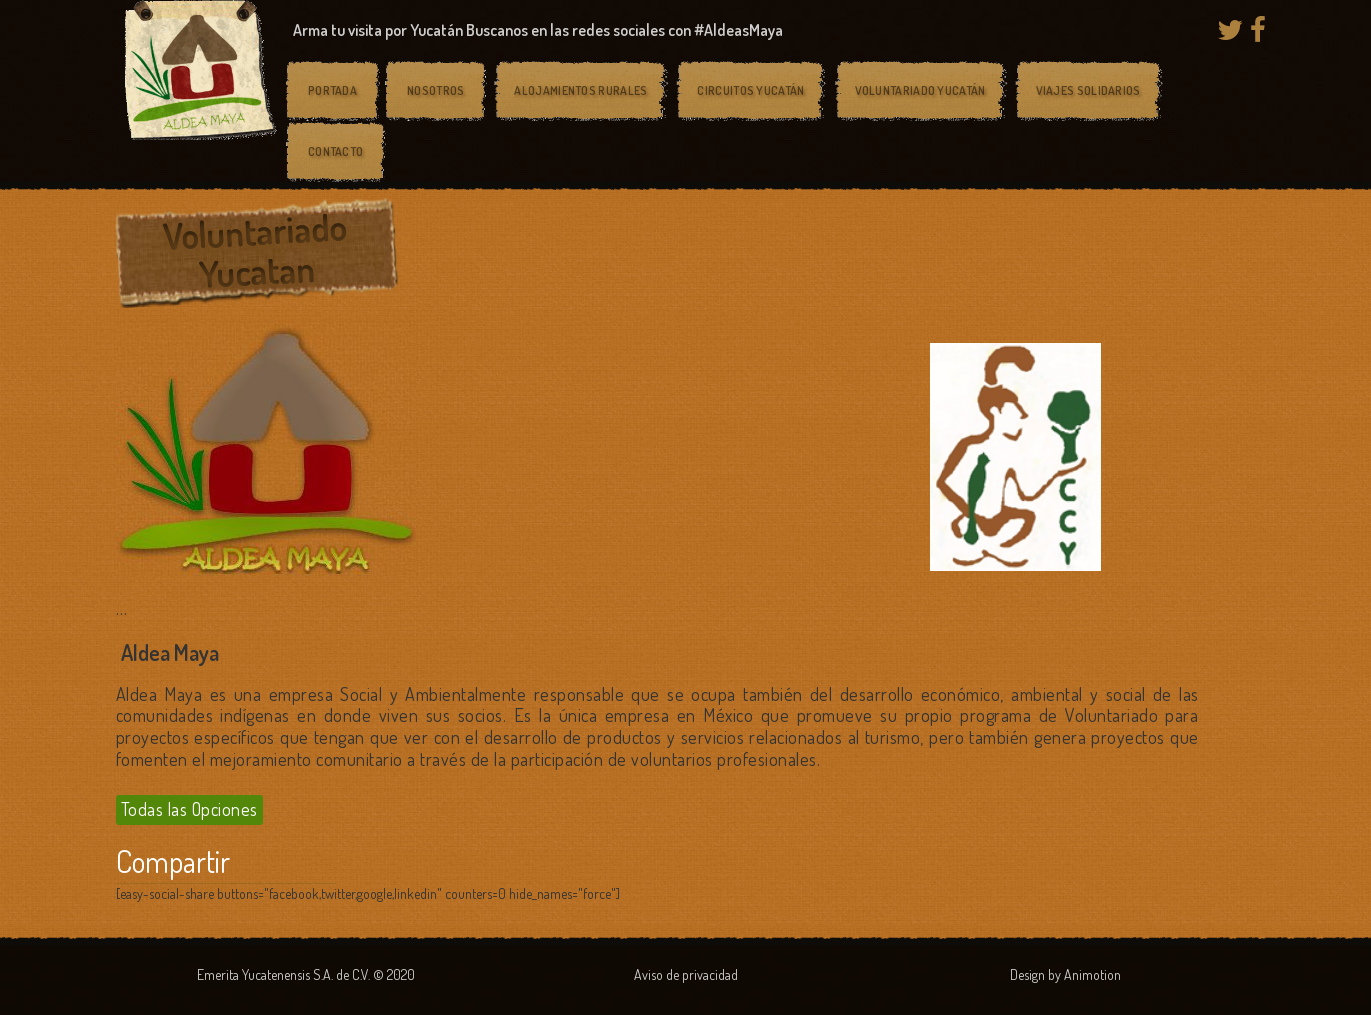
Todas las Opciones (189, 809)
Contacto (335, 151)
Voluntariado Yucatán (920, 90)
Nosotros (435, 90)
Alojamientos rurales (580, 90)
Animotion (1092, 974)
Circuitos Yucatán (750, 90)
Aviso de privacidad (686, 974)
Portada (332, 90)
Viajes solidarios (1088, 90)
